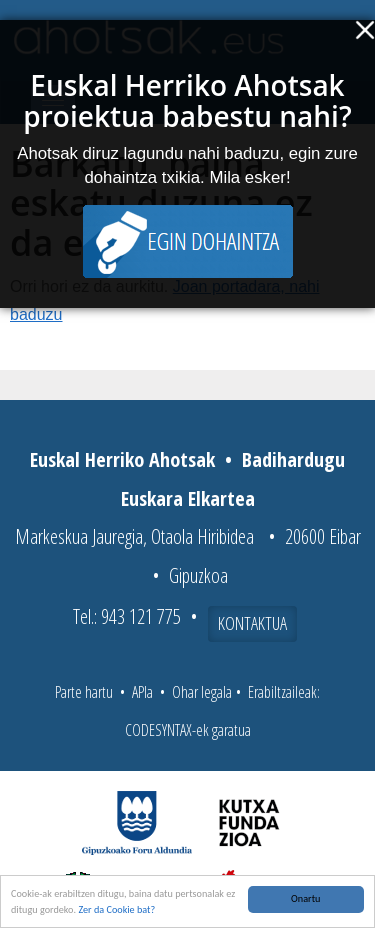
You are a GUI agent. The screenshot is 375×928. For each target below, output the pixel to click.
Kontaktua (252, 623)
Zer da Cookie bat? (116, 909)
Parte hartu (84, 692)
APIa (142, 692)
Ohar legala (202, 692)
